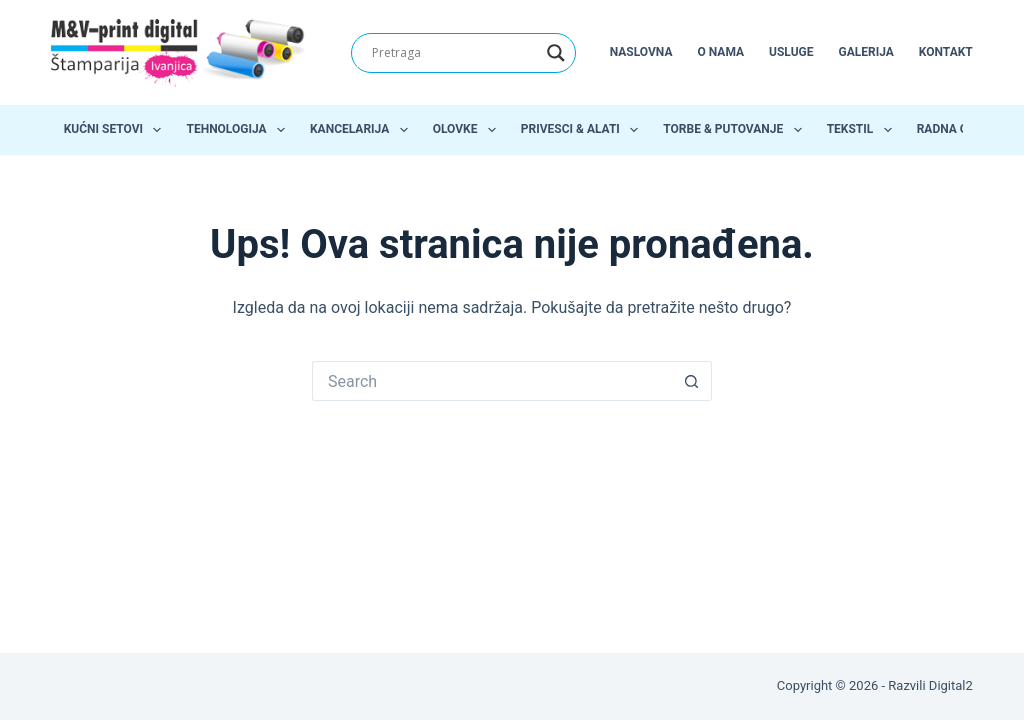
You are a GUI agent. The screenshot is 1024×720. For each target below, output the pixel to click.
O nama (720, 52)
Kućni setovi (117, 130)
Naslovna (641, 52)
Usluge (791, 52)
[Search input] (454, 53)
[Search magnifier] (556, 53)
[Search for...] (492, 381)
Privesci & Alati (583, 130)
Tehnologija (239, 130)
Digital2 (951, 685)
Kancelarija (363, 130)
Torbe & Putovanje (736, 130)
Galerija (866, 52)
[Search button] (692, 381)
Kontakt (946, 52)
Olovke (468, 130)
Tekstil (863, 130)
